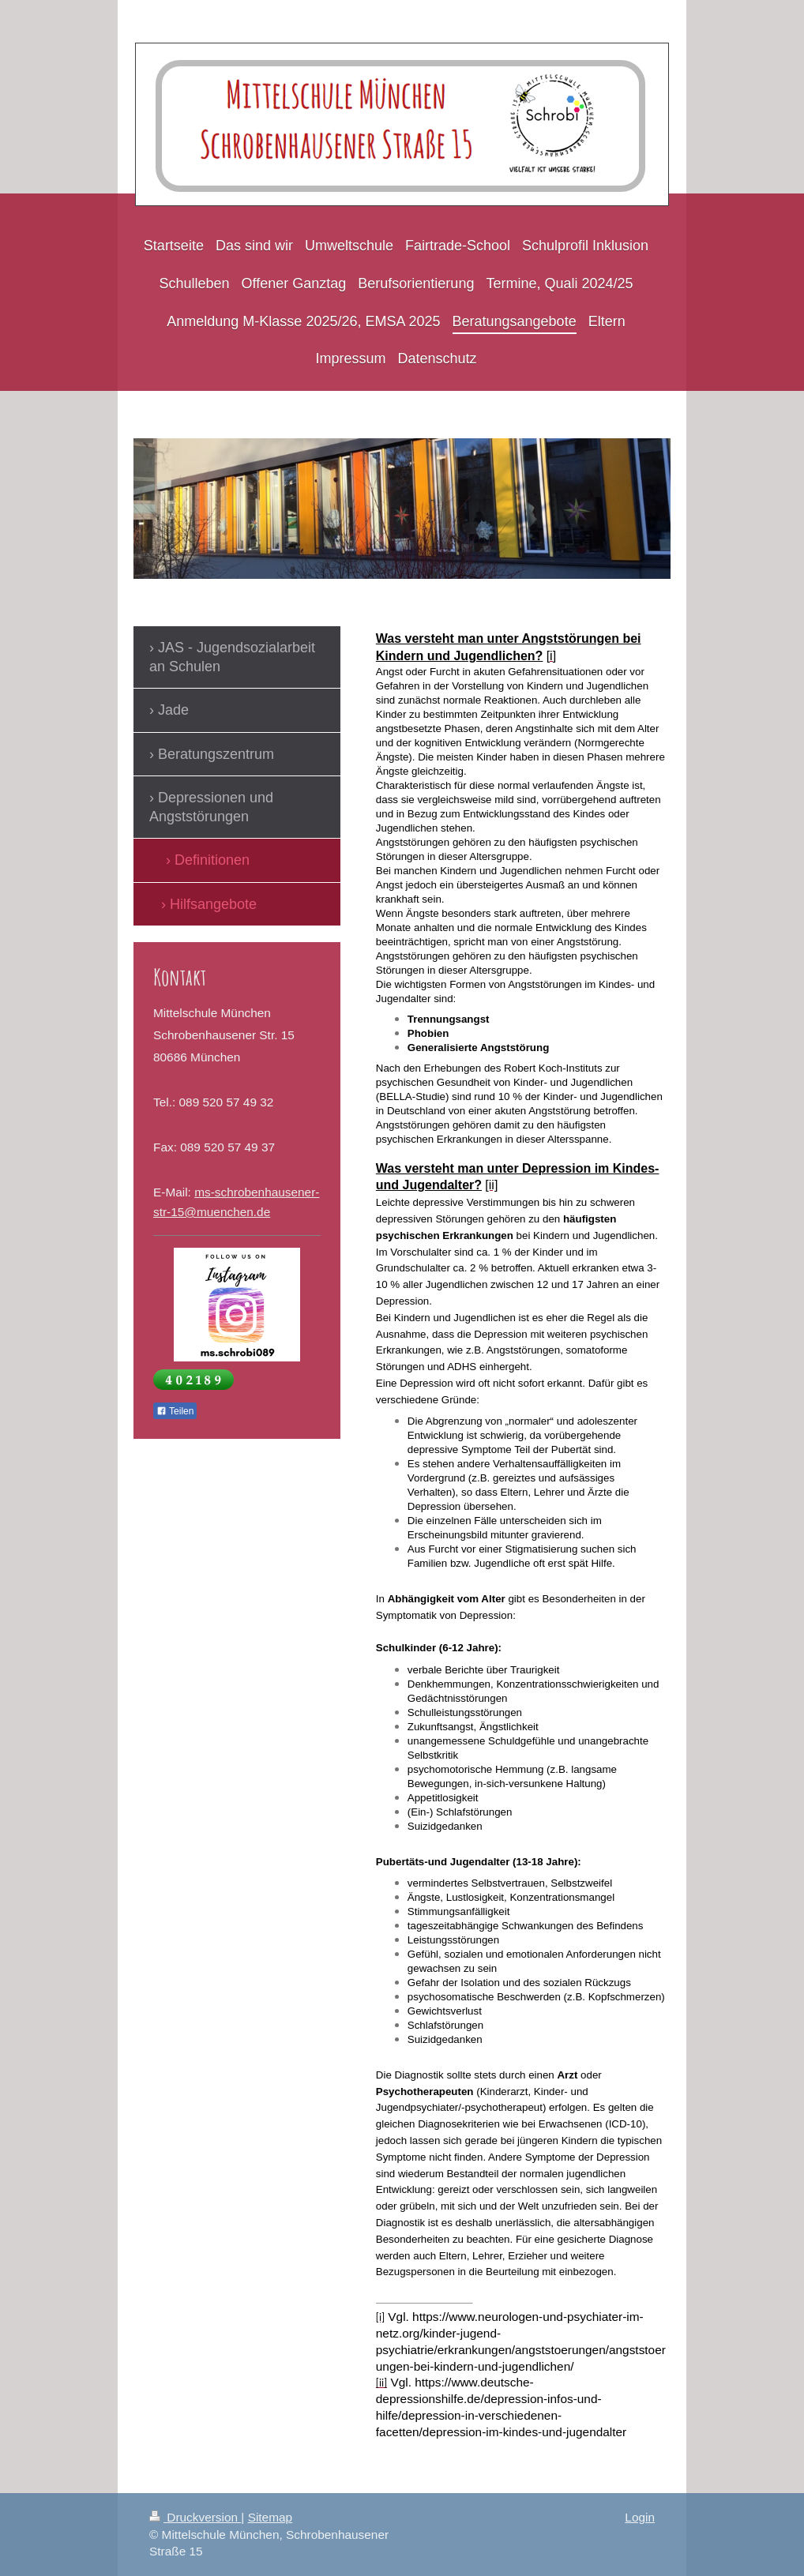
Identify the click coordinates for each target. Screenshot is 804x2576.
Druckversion (195, 2517)
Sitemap (270, 2517)
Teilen (174, 1411)
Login (640, 2517)
